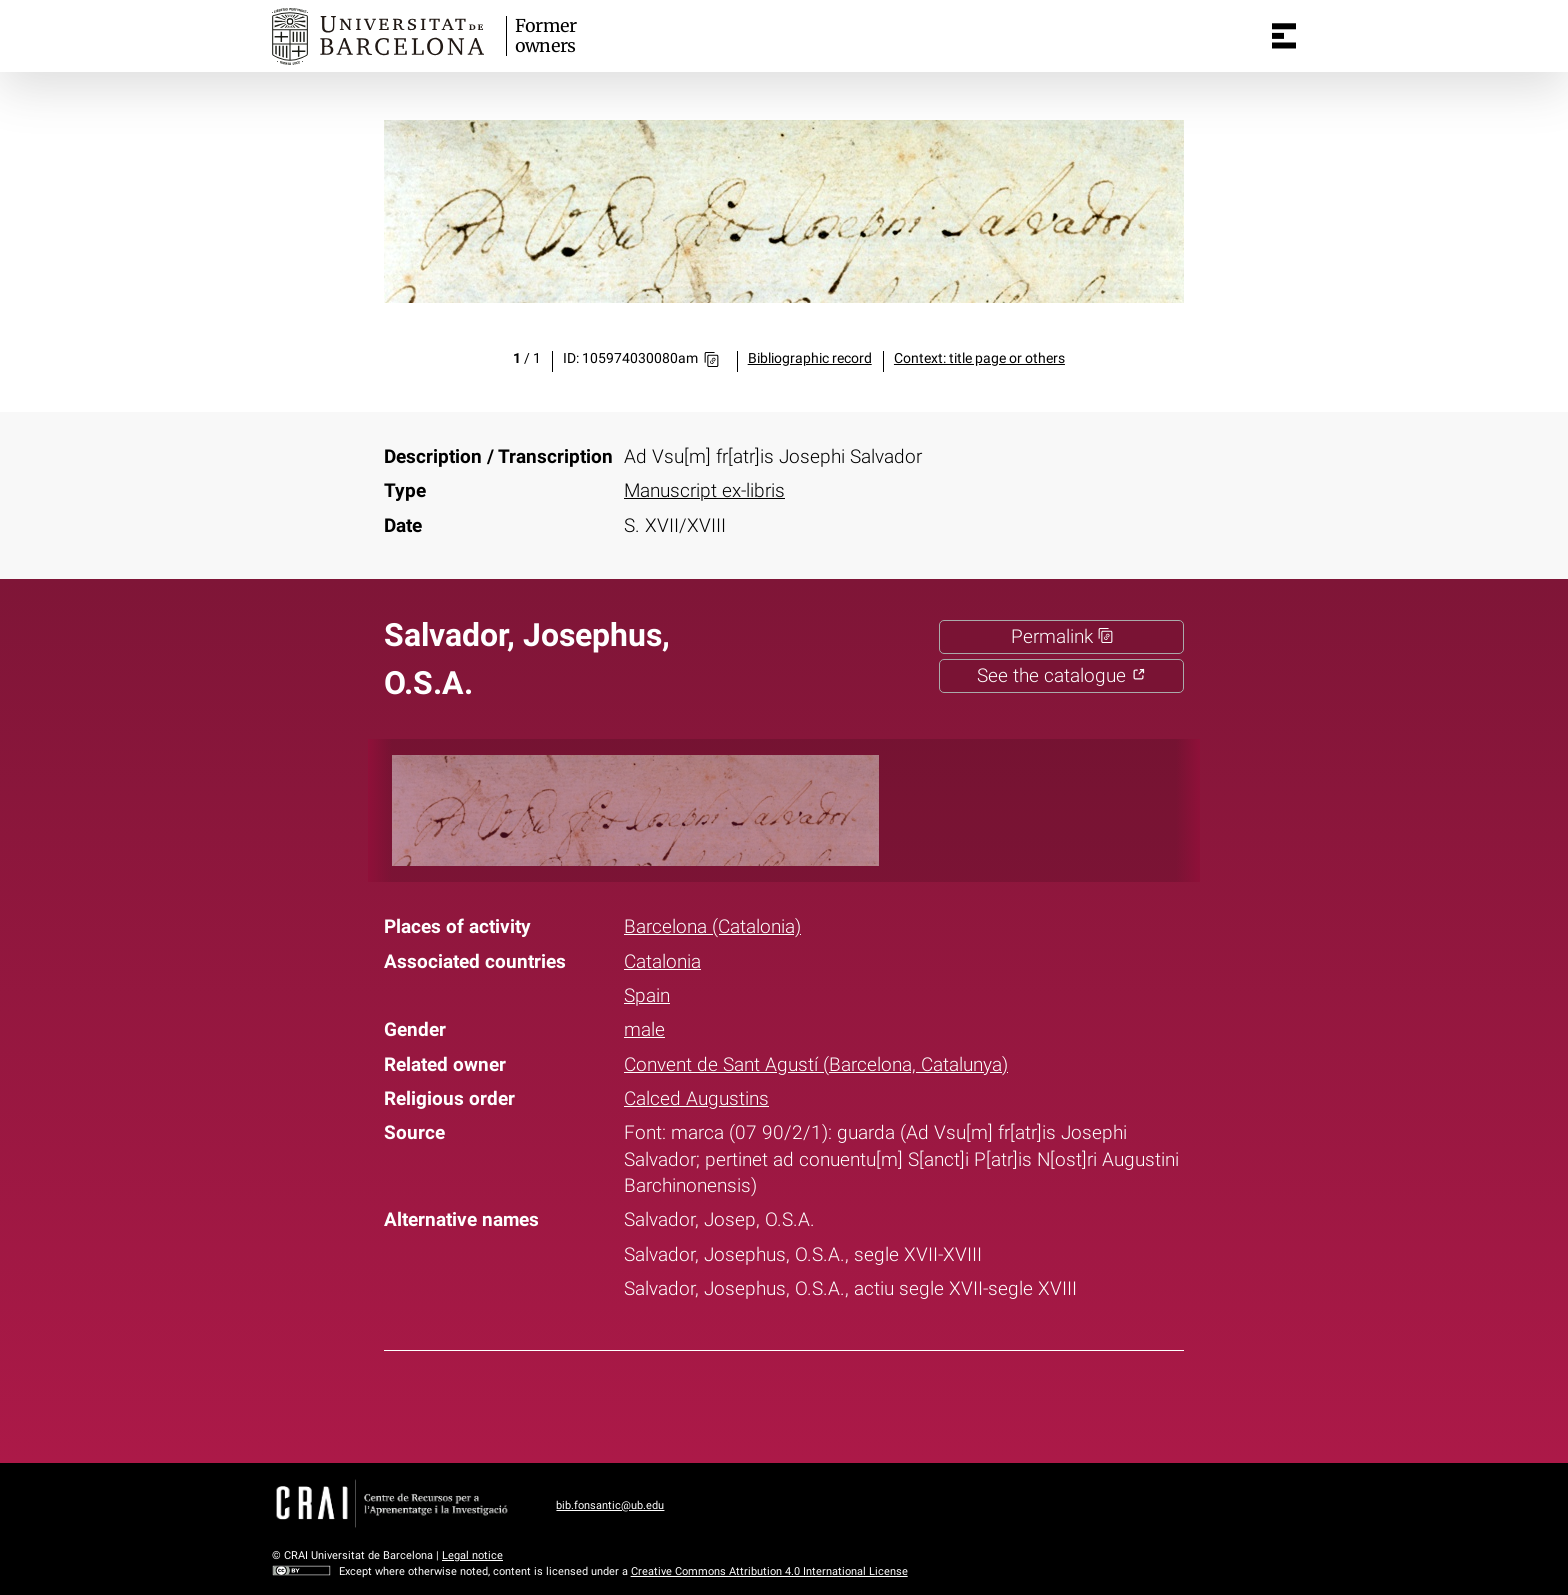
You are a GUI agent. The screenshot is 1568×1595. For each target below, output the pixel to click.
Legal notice (472, 1555)
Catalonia (662, 962)
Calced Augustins (696, 1099)
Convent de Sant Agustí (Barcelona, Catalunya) (816, 1065)
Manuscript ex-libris (704, 491)
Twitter (770, 1403)
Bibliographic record (810, 358)
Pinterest (822, 1403)
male (644, 1030)
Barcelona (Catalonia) (712, 927)
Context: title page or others (979, 358)
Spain (647, 996)
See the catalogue (1061, 676)
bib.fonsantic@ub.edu (610, 1505)
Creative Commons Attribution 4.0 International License (769, 1571)
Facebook (718, 1403)
